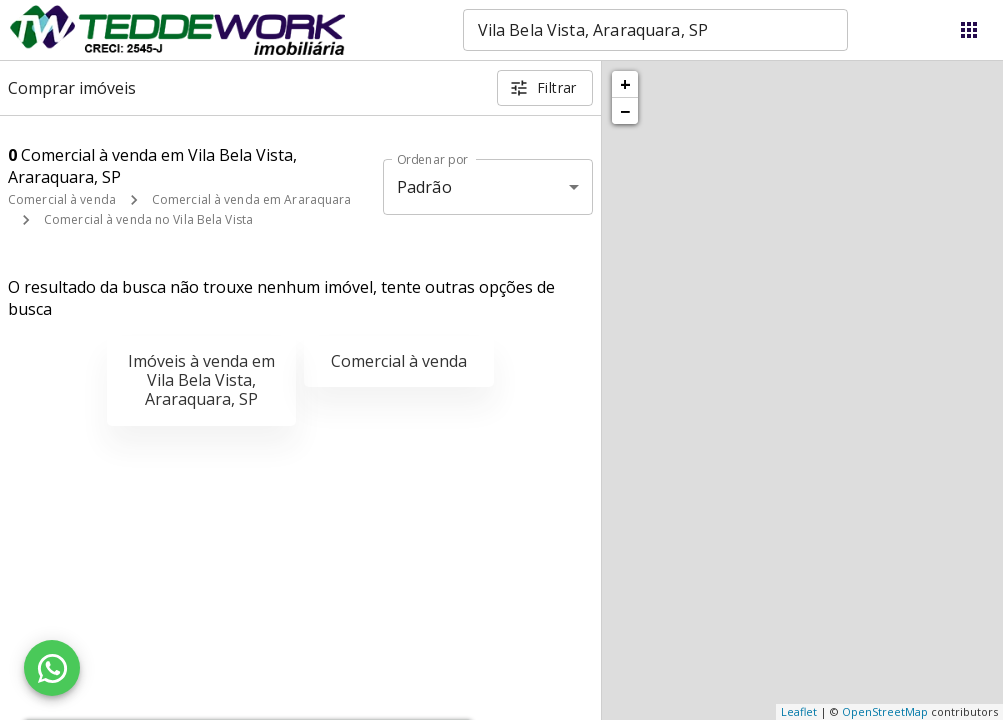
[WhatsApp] (52, 668)
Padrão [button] (424, 187)
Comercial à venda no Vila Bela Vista (148, 219)
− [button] (625, 111)
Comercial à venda (62, 199)
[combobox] (655, 30)
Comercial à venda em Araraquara (252, 199)
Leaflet (799, 711)
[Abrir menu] (969, 30)
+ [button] (625, 84)
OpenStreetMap (885, 711)
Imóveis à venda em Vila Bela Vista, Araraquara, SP (201, 380)
